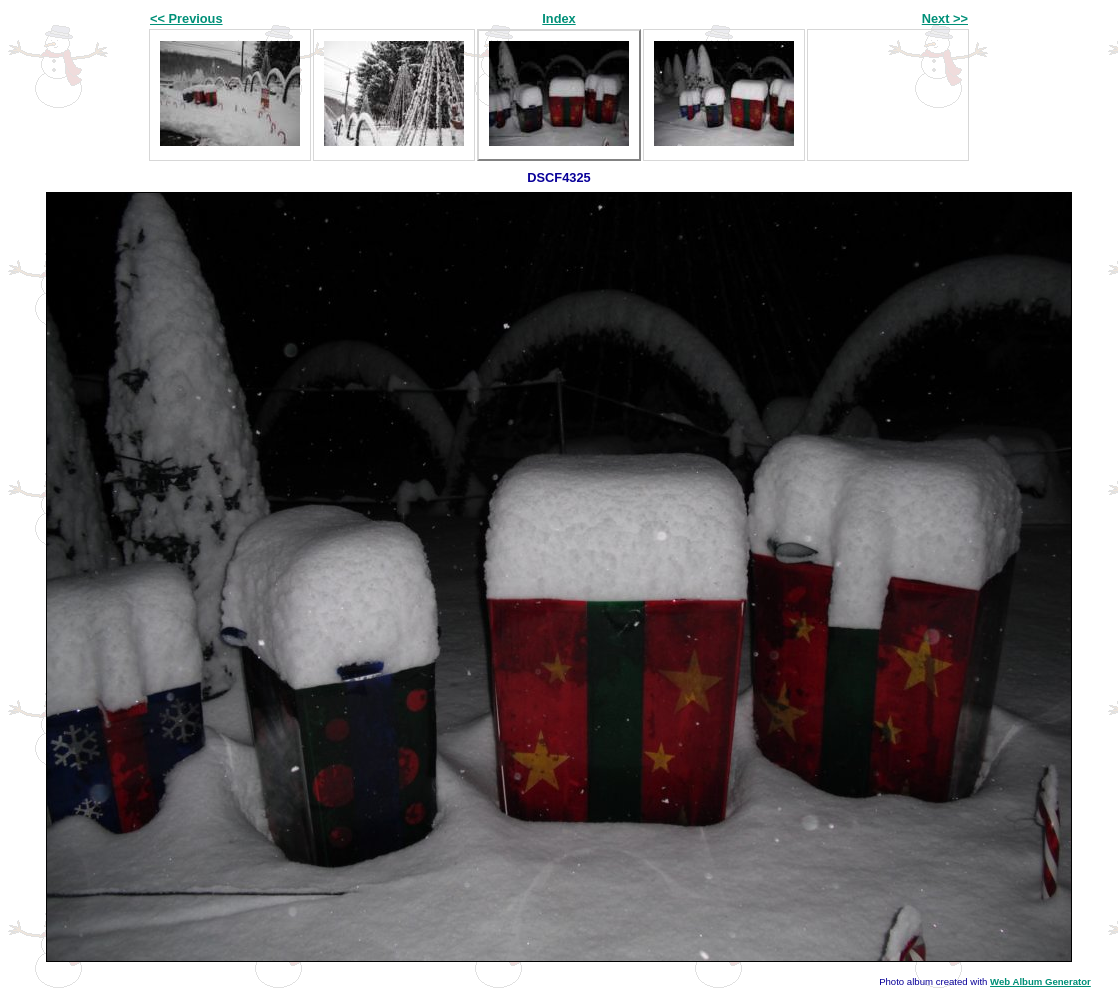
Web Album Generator (1040, 981)
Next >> (945, 18)
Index (558, 18)
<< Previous (186, 18)
